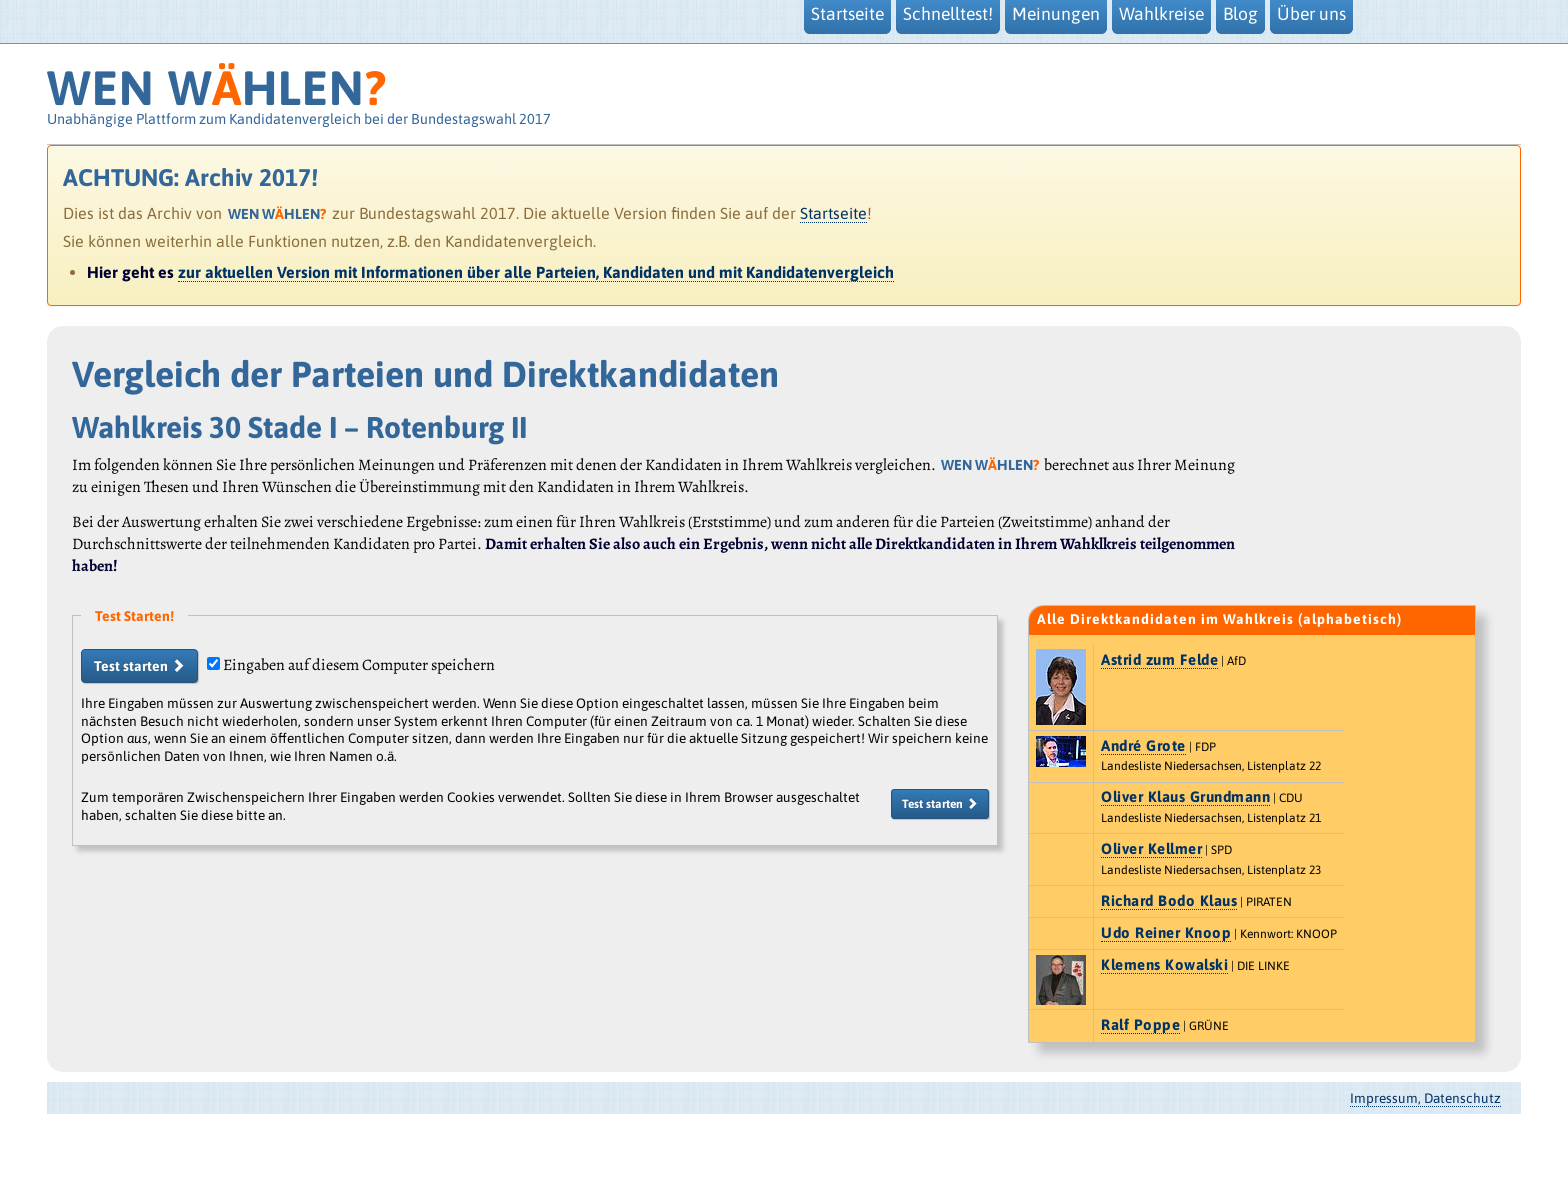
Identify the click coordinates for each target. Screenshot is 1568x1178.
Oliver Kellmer (1151, 848)
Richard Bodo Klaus (1169, 900)
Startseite (833, 213)
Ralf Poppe (1140, 1024)
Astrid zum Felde (1159, 659)
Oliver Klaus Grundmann (1185, 796)
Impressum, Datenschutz (1425, 1098)
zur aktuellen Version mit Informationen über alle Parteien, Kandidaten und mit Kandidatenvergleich (536, 272)
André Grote (1143, 745)
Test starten (139, 666)
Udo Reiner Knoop (1166, 932)
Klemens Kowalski (1164, 964)
